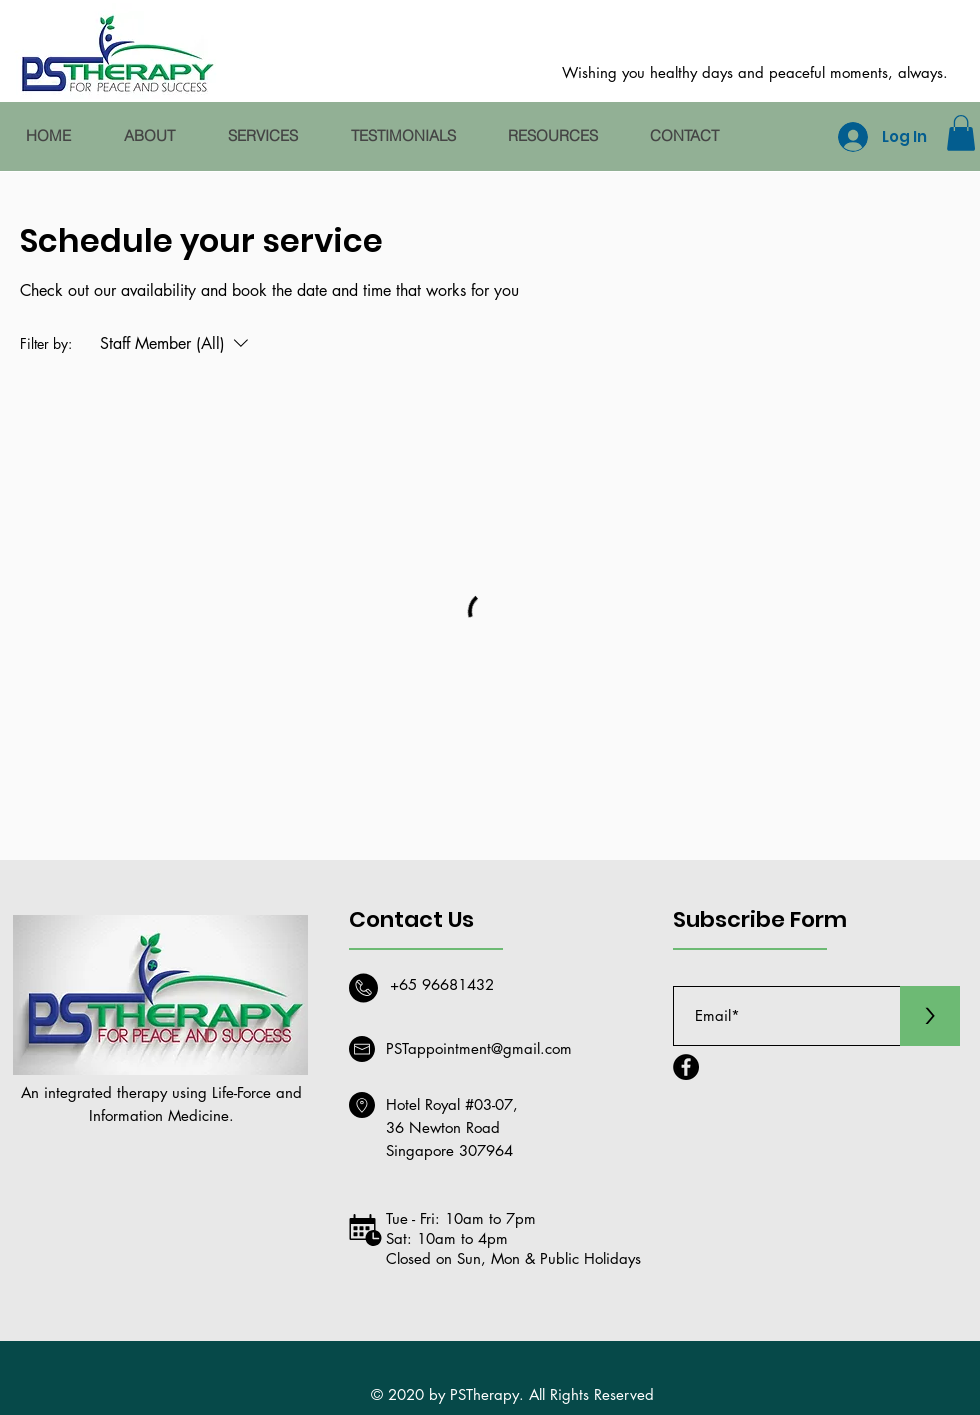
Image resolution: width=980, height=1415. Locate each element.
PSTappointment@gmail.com (479, 1048)
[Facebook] (686, 1067)
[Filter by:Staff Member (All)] (176, 344)
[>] (930, 1016)
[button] (961, 133)
